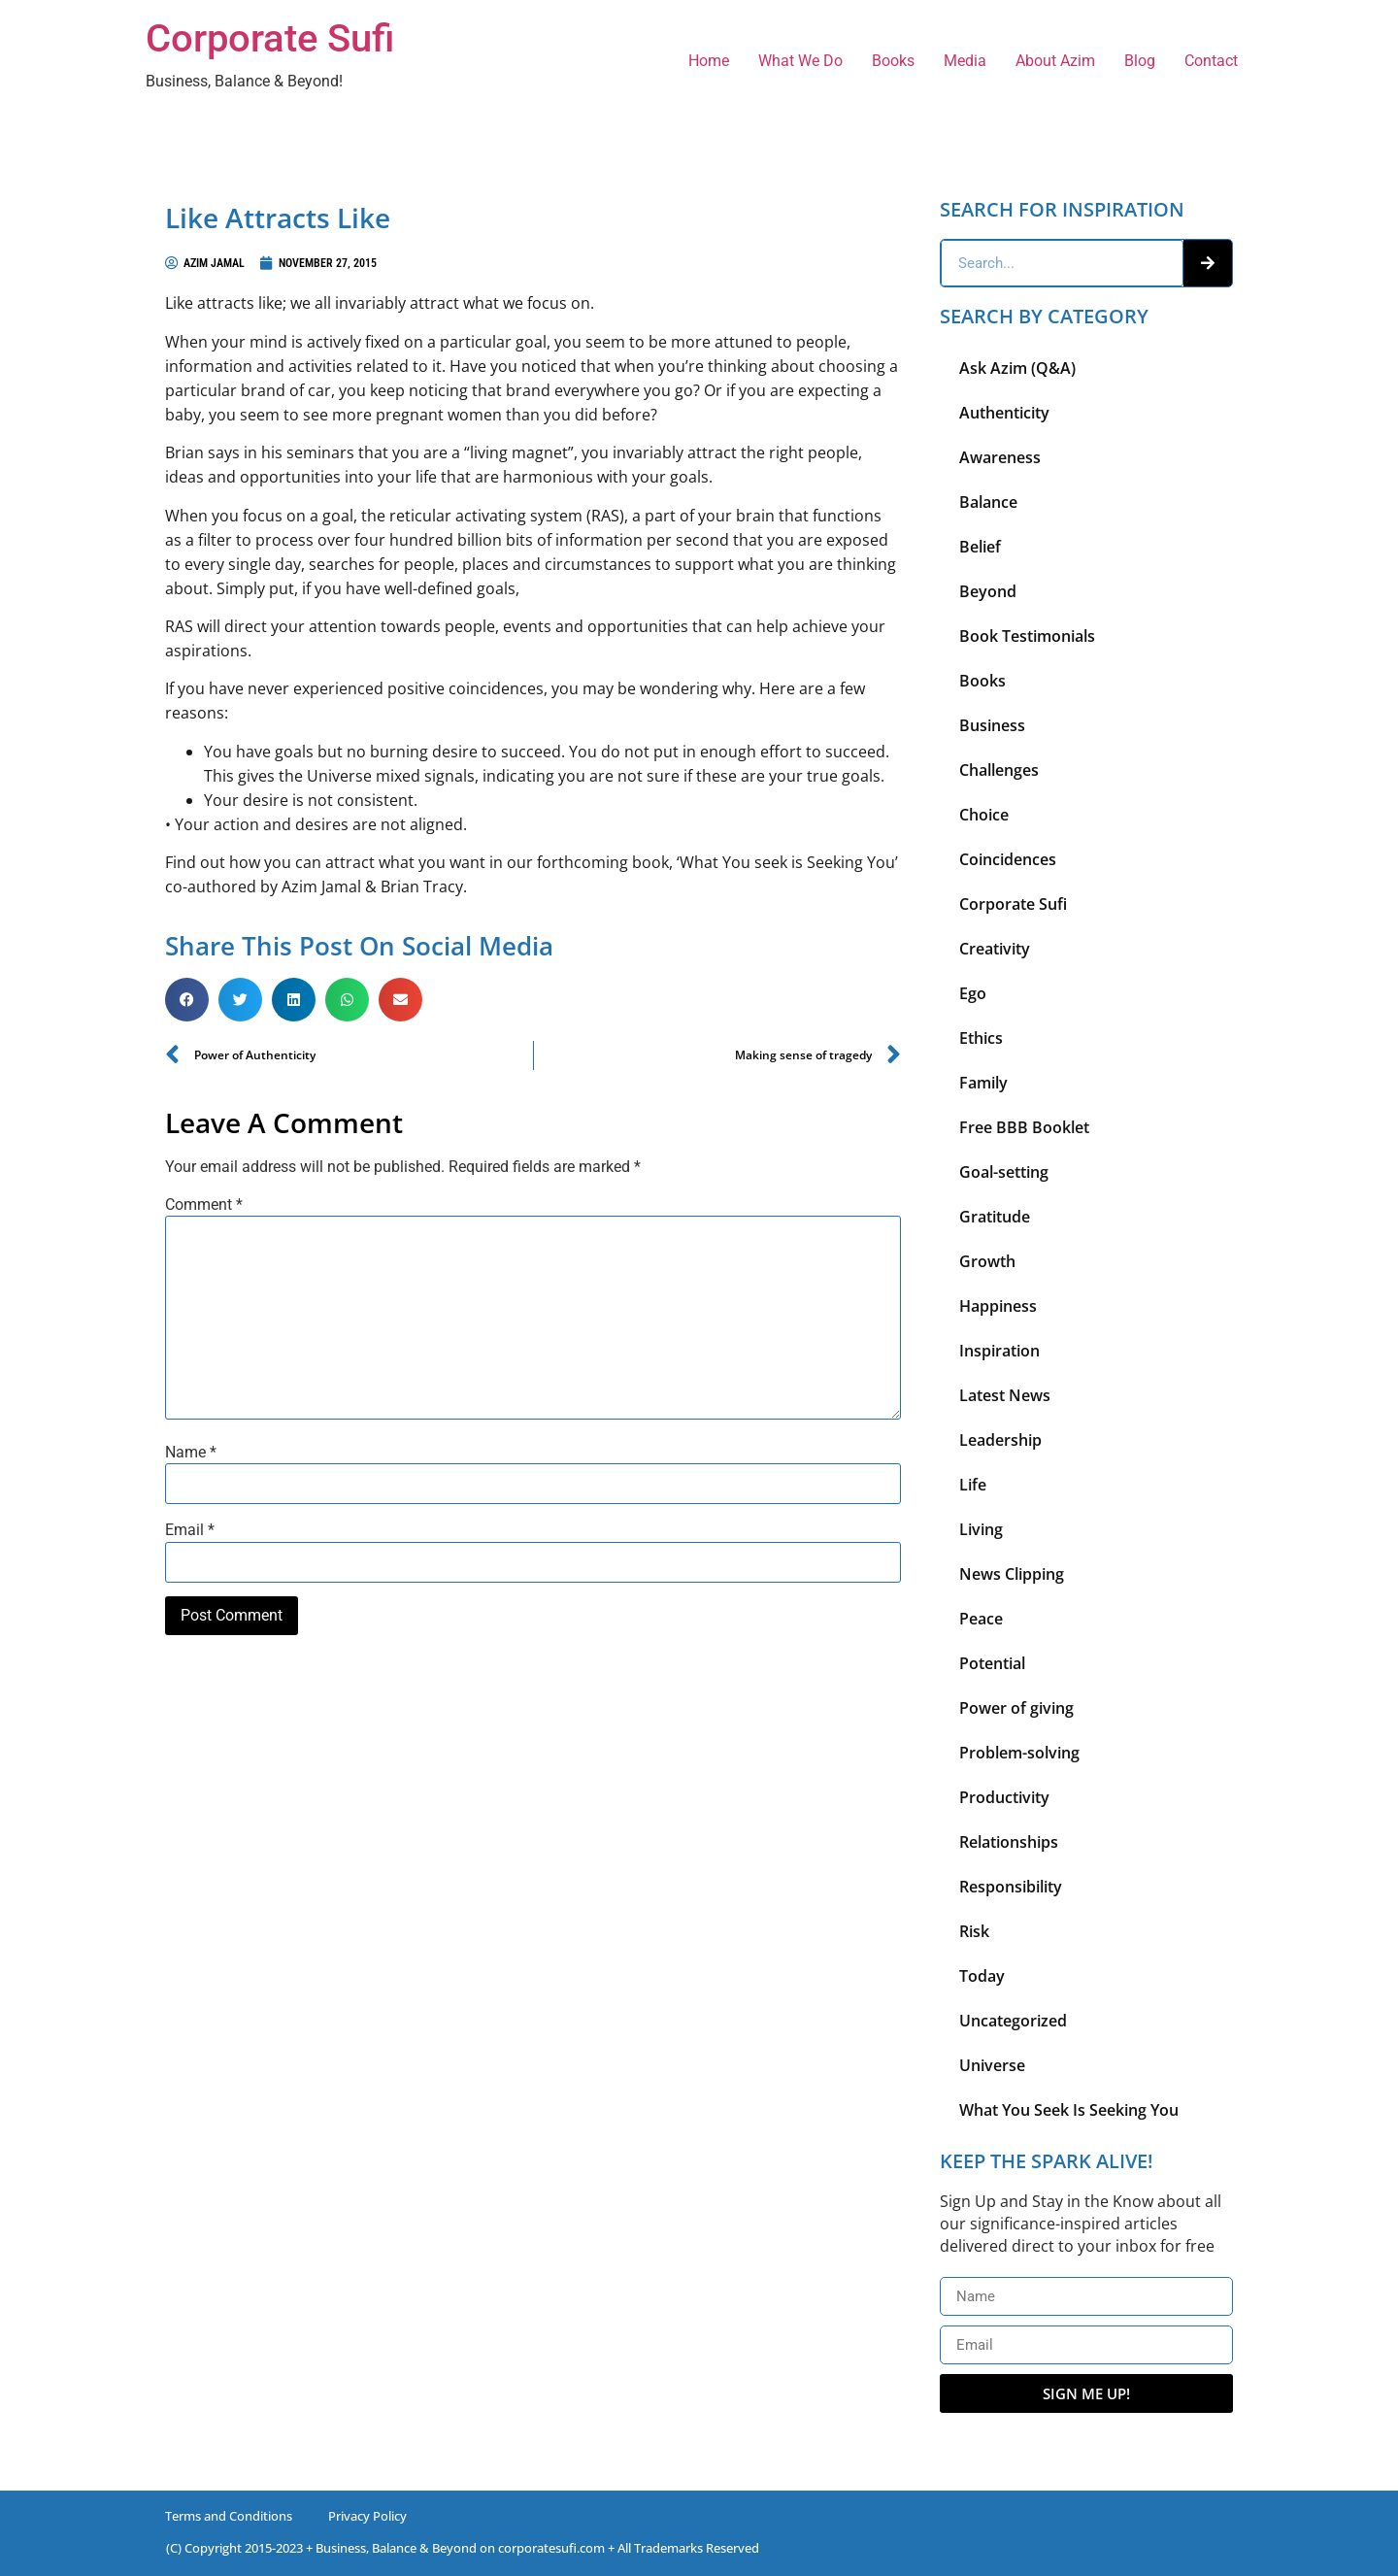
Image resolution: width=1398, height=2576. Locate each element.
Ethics (981, 1038)
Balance (988, 502)
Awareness (1000, 457)
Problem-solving (1019, 1752)
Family (983, 1082)
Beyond (987, 591)
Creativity (994, 948)
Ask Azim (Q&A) (1017, 368)
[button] (187, 999)
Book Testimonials (1027, 636)
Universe (992, 2065)
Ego (972, 993)
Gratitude (994, 1216)
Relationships (1008, 1842)
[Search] (1207, 263)
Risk (974, 1931)
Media (965, 60)
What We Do (800, 60)
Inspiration (999, 1350)
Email (190, 1530)
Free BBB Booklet (1024, 1127)
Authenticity (1004, 412)
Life (972, 1484)
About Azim (1055, 60)
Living (981, 1529)
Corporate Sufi (270, 38)
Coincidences (1007, 859)
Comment (204, 1205)
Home (708, 60)
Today (982, 1976)
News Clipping (1011, 1574)
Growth (987, 1261)
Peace (981, 1618)
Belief (980, 546)
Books (893, 60)
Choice (984, 814)
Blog (1139, 60)
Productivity (1004, 1797)
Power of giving (1016, 1708)
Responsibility (1010, 1886)
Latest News (1004, 1395)
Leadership (1000, 1440)
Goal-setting (1003, 1172)
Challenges (999, 770)
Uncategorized (1013, 2020)
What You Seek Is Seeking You (1069, 2110)
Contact (1211, 60)
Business (992, 725)
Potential (992, 1663)
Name (190, 1452)
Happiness (998, 1306)
